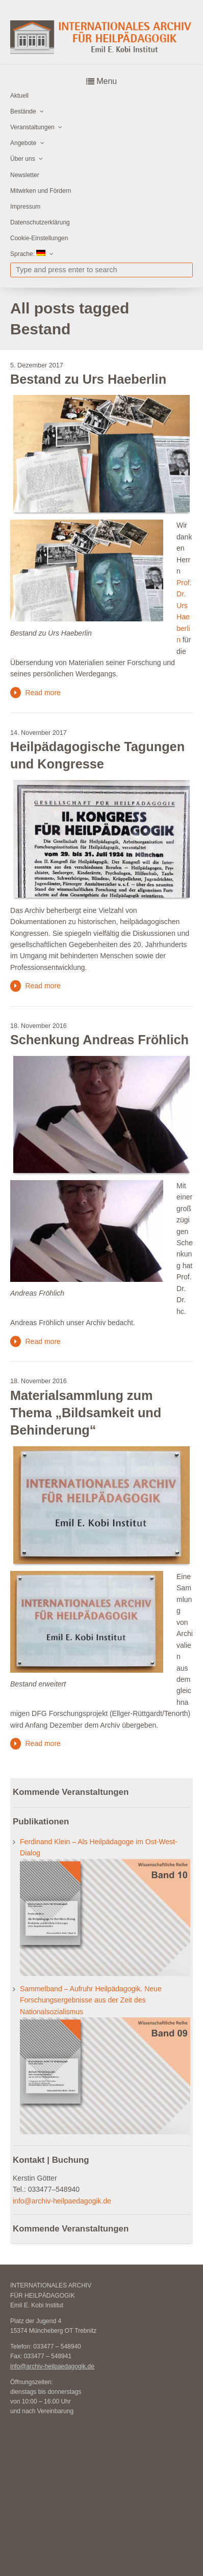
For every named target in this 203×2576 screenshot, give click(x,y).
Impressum (25, 206)
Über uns (22, 158)
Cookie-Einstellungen (39, 238)
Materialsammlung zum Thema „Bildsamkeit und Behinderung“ (85, 1413)
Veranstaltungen (32, 127)
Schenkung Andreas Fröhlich (99, 1040)
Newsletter (24, 175)
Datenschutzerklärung (40, 222)
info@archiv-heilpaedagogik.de (62, 2201)
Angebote (23, 143)
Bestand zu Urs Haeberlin (88, 379)
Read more (42, 693)
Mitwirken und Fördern (40, 190)
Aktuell (19, 95)
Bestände (23, 111)
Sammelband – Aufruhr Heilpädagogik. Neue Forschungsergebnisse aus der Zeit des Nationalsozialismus (91, 2000)
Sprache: (27, 253)
